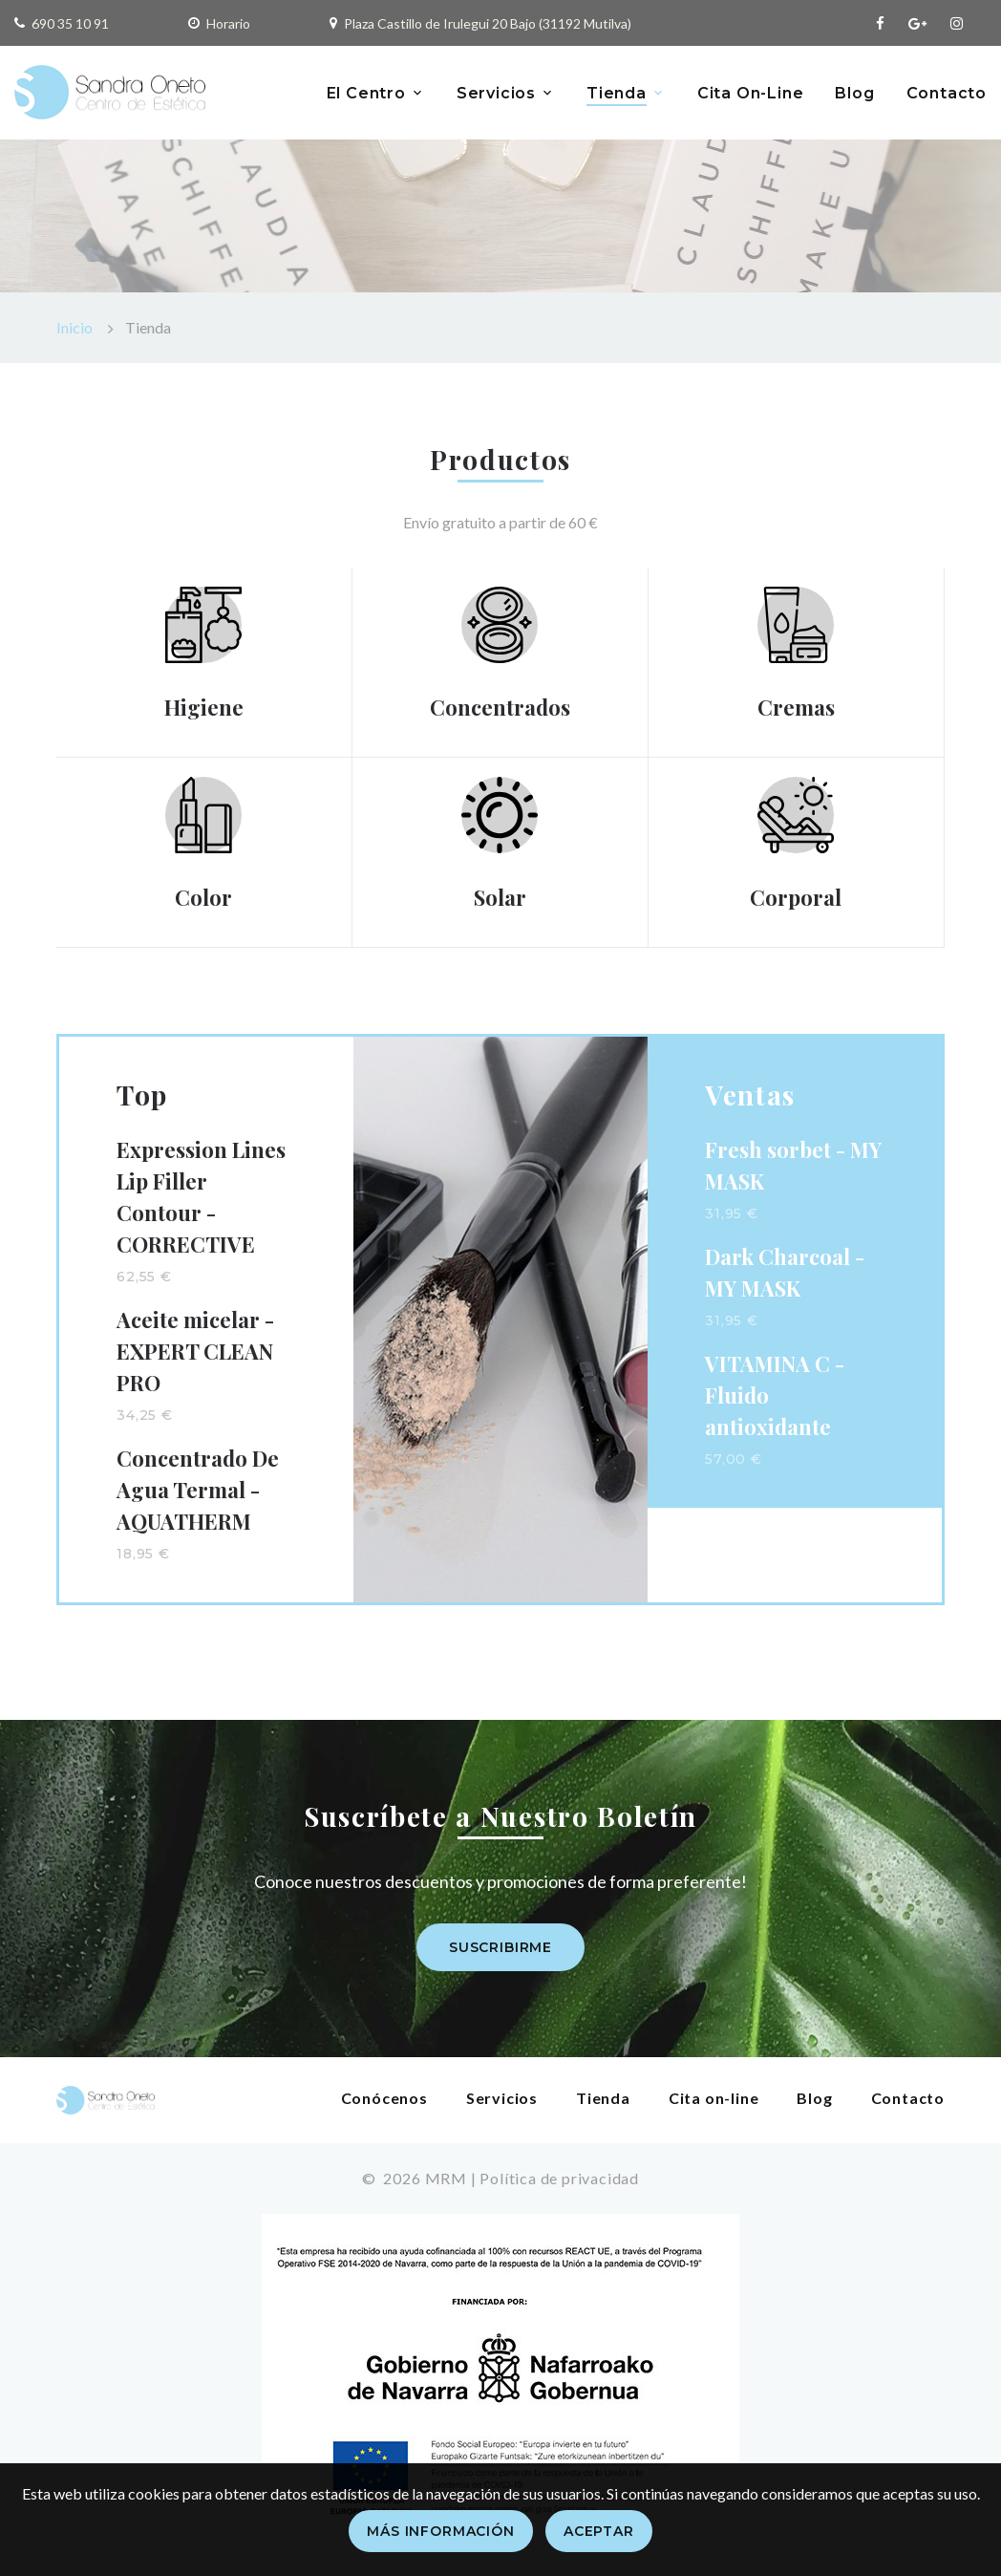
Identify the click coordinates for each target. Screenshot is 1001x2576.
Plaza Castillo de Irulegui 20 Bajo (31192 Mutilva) (487, 23)
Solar (500, 897)
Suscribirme (500, 1947)
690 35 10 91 (70, 23)
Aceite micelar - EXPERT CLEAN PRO (195, 1351)
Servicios (496, 93)
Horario (228, 23)
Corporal (795, 897)
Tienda (616, 93)
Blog (854, 93)
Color (203, 897)
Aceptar (599, 2531)
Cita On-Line (750, 93)
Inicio (74, 327)
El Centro (366, 93)
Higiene (204, 707)
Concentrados (500, 707)
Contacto (946, 93)
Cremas (796, 707)
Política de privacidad (559, 2178)
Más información (441, 2531)
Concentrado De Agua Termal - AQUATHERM (198, 1489)
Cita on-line (714, 2098)
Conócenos (384, 2098)
